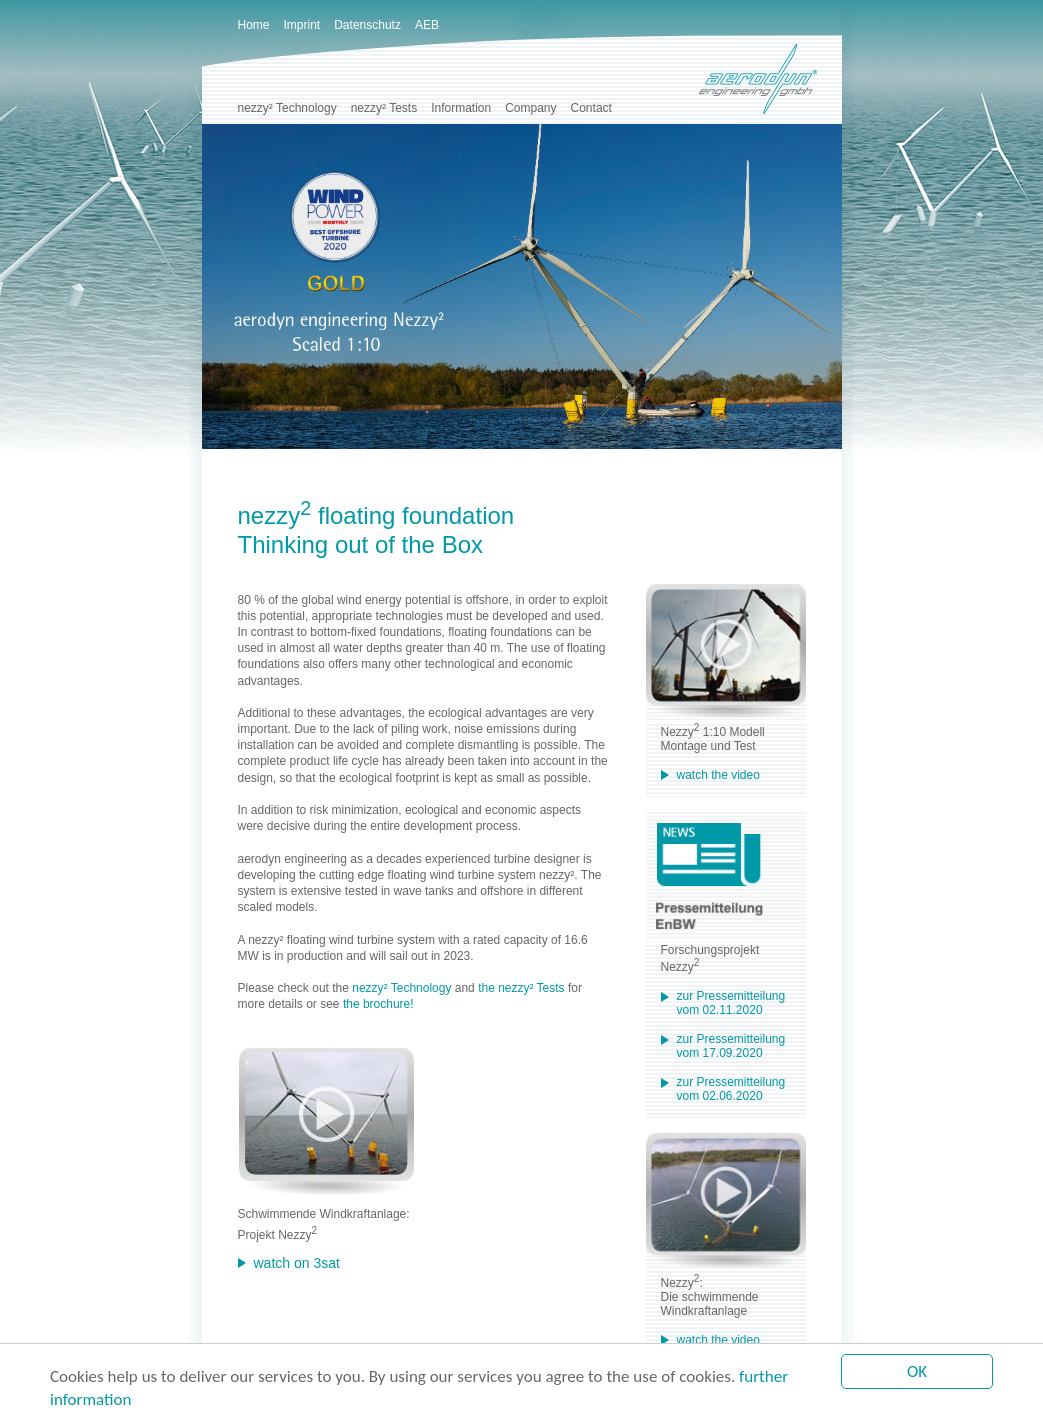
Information (461, 108)
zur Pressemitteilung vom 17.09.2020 (731, 1046)
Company (530, 108)
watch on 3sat (297, 1263)
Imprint (302, 25)
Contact (591, 108)
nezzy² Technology (287, 108)
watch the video (718, 775)
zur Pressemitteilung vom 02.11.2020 (731, 1003)
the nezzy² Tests (521, 988)
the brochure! (378, 1004)
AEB (427, 25)
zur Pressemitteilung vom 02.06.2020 (731, 1089)
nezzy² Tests (384, 108)
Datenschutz (367, 25)
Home (254, 25)
